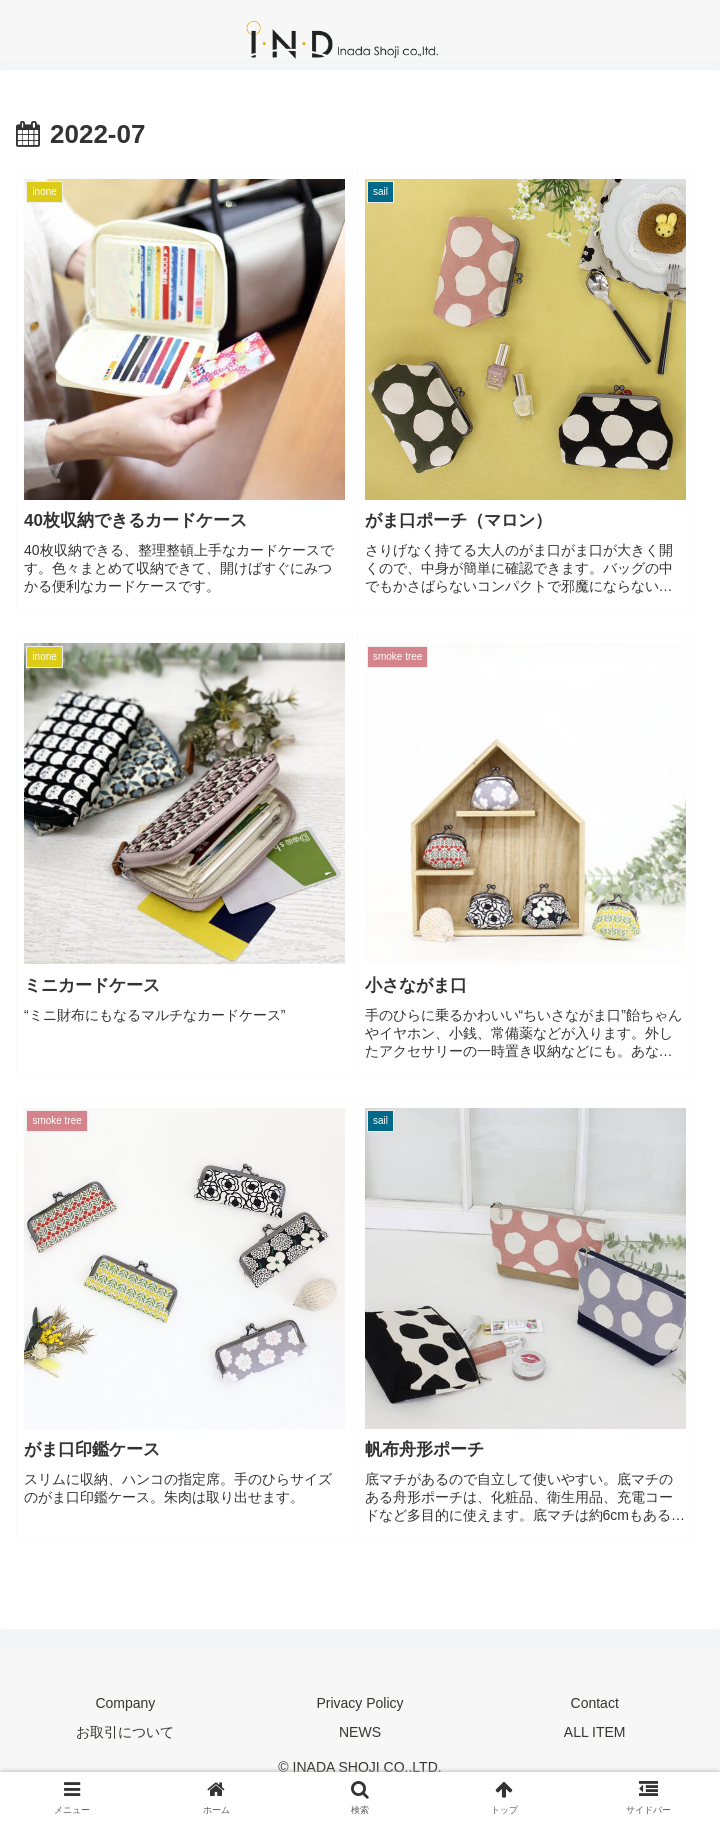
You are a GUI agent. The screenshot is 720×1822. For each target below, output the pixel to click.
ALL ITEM (595, 1732)
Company (125, 1703)
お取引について (125, 1732)
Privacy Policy (359, 1703)
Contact (595, 1703)
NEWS (360, 1732)
